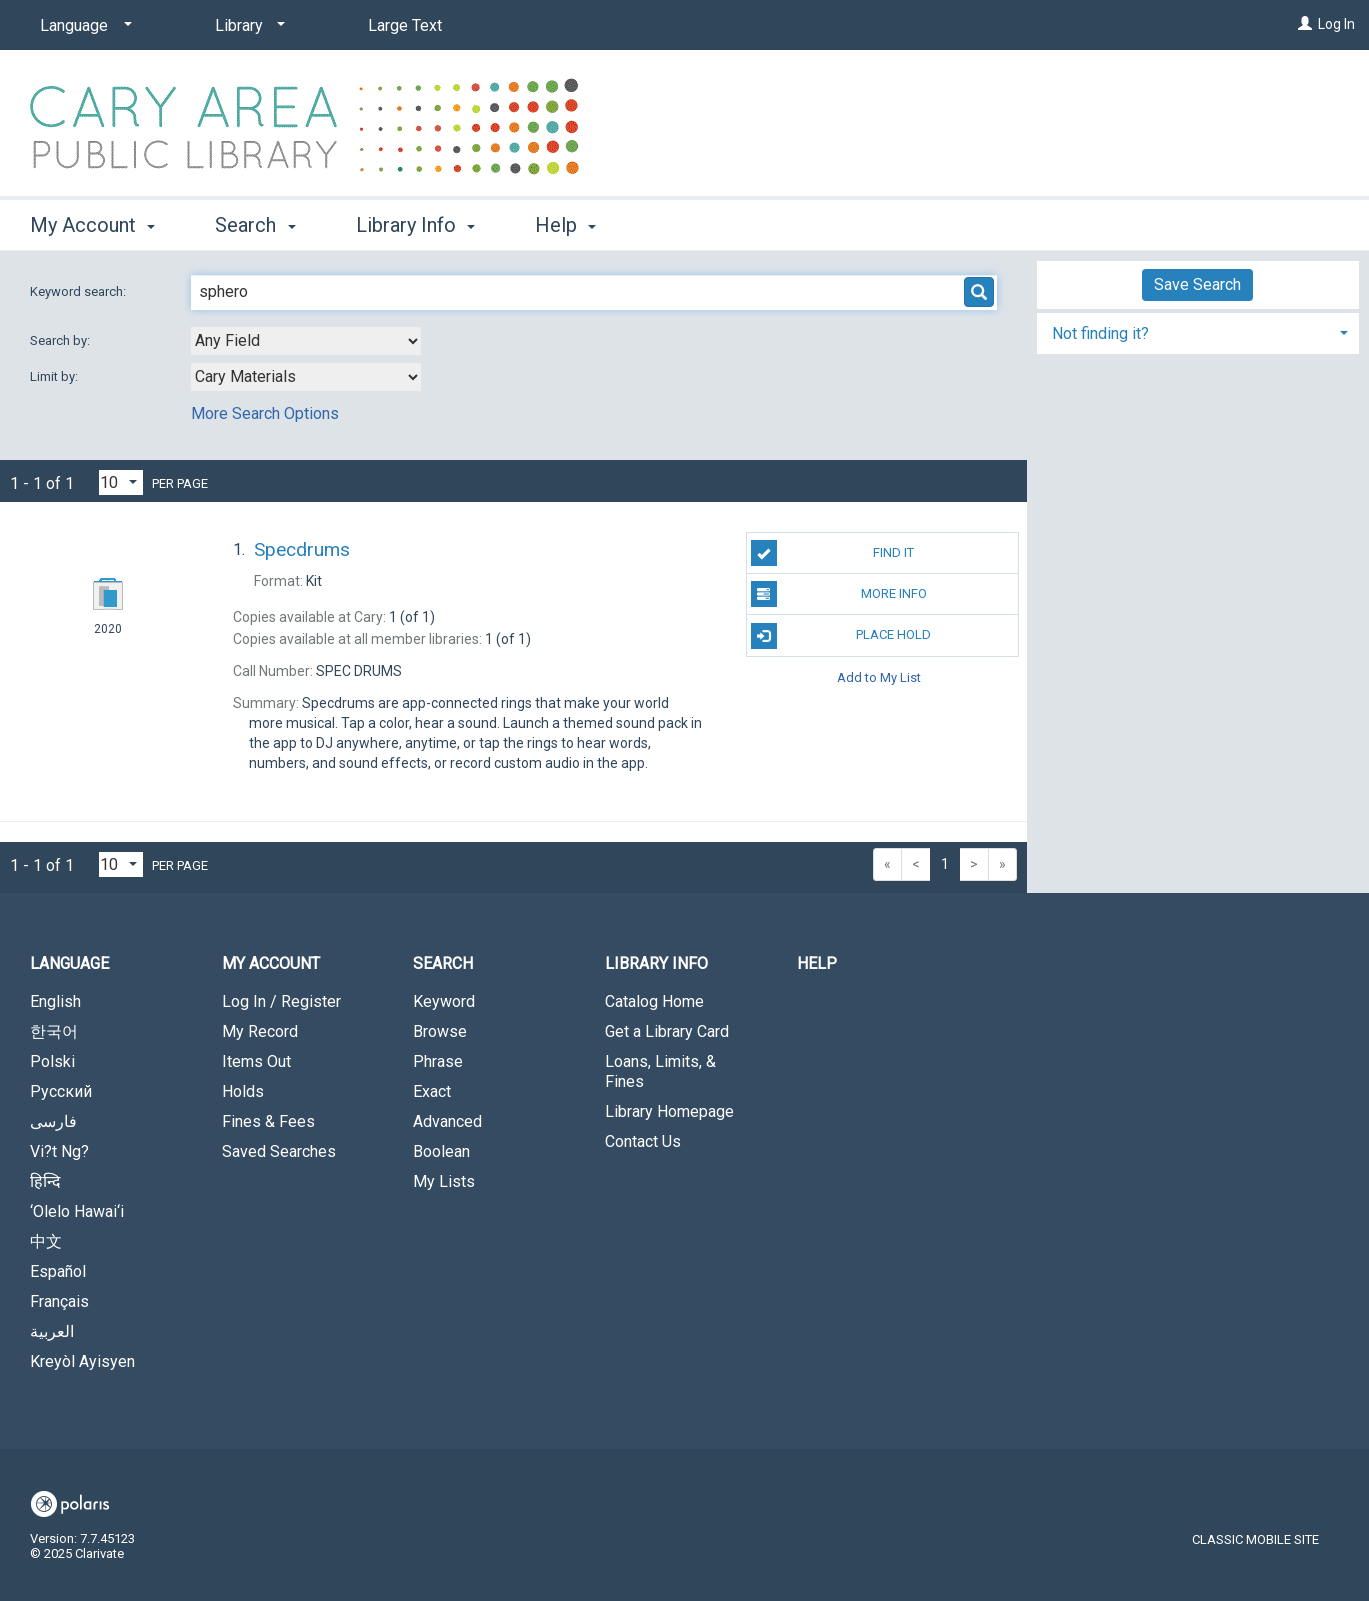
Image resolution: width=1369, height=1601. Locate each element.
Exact (432, 1091)
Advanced (447, 1121)
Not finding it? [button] (1100, 333)
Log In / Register (281, 1001)
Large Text (405, 25)
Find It (833, 553)
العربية (52, 1331)
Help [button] (565, 225)
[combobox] (306, 341)
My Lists (444, 1181)
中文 (46, 1241)
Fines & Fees (268, 1121)
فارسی (53, 1121)
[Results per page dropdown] (121, 482)
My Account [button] (92, 225)
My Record (260, 1031)
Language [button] (69, 963)
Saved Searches (279, 1151)
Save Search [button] (1197, 284)
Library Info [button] (415, 225)
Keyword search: (79, 291)
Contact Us (643, 1141)
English (55, 1001)
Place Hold (841, 636)
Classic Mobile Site (1255, 1539)
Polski (52, 1061)
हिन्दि (45, 1181)
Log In (1336, 24)
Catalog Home (654, 1001)
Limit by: (55, 376)
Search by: (61, 340)
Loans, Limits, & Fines (660, 1071)
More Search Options (265, 413)
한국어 (54, 1031)
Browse (440, 1031)
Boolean (441, 1151)
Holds (243, 1091)
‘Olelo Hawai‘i (77, 1211)
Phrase (438, 1061)
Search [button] (255, 225)
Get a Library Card (667, 1031)
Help (817, 963)
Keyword (444, 1001)
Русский (61, 1091)
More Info (839, 594)
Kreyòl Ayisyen (82, 1361)
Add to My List (879, 677)
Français (59, 1301)
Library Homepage (669, 1111)
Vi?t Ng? (59, 1151)
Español (58, 1271)
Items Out (256, 1061)
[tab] (1198, 331)
